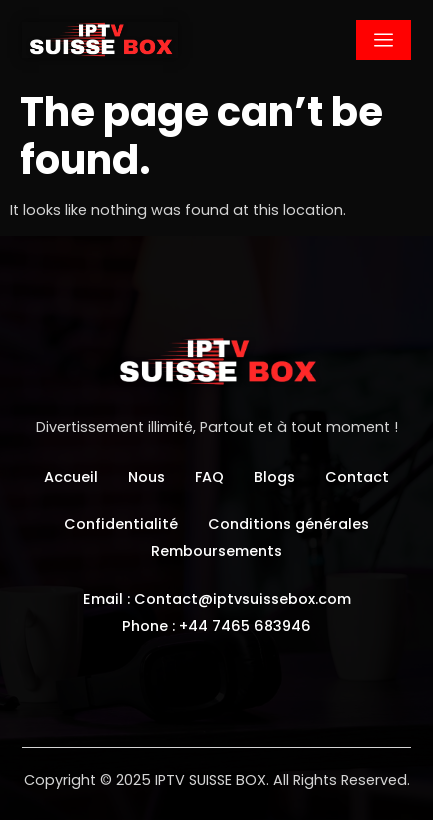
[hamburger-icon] (383, 40)
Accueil (71, 477)
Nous (146, 477)
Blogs (274, 477)
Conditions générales (288, 524)
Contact (357, 477)
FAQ (209, 477)
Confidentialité (121, 524)
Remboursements (216, 551)
